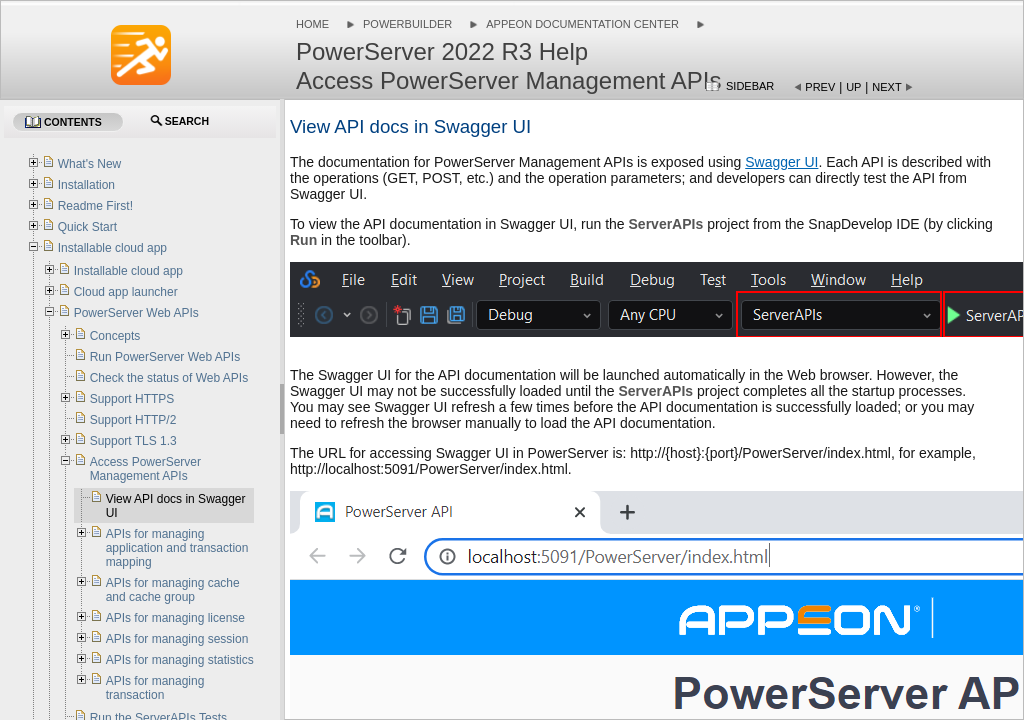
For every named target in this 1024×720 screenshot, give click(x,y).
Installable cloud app (112, 248)
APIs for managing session (177, 639)
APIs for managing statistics (180, 660)
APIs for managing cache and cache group (173, 590)
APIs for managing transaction (155, 688)
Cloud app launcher (126, 292)
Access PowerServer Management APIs (145, 469)
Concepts (115, 336)
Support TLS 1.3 (133, 441)
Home (312, 24)
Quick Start (87, 227)
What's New (90, 164)
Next (886, 87)
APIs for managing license (175, 618)
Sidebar (750, 86)
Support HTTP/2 (133, 420)
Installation (86, 185)
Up (853, 87)
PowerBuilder (407, 24)
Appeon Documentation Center (582, 24)
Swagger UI (781, 162)
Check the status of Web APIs (169, 378)
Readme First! (95, 206)
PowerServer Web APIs (136, 313)
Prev (820, 87)
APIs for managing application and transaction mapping (177, 548)
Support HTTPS (132, 399)
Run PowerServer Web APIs (165, 357)
